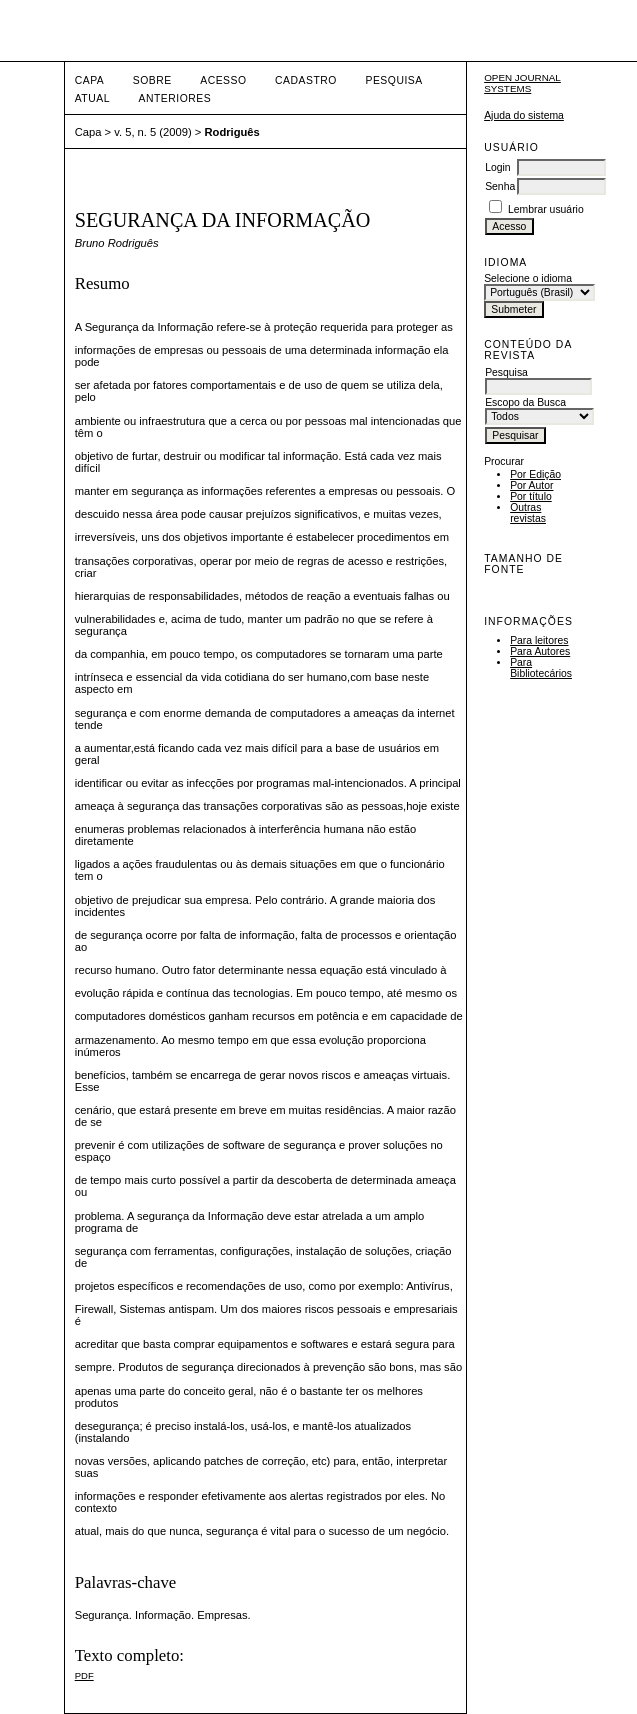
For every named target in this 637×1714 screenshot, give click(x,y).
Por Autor (531, 485)
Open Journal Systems (522, 83)
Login (497, 167)
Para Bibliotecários (541, 668)
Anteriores (174, 98)
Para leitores (539, 640)
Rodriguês (231, 132)
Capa (90, 80)
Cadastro (306, 80)
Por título (531, 496)
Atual (92, 98)
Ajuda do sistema (524, 115)
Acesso (223, 80)
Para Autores (540, 651)
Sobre (152, 80)
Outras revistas (528, 513)
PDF (84, 1675)
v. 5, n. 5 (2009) (153, 132)
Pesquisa (393, 80)
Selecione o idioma (528, 278)
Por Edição (535, 474)
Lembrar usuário (546, 209)
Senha (500, 186)
